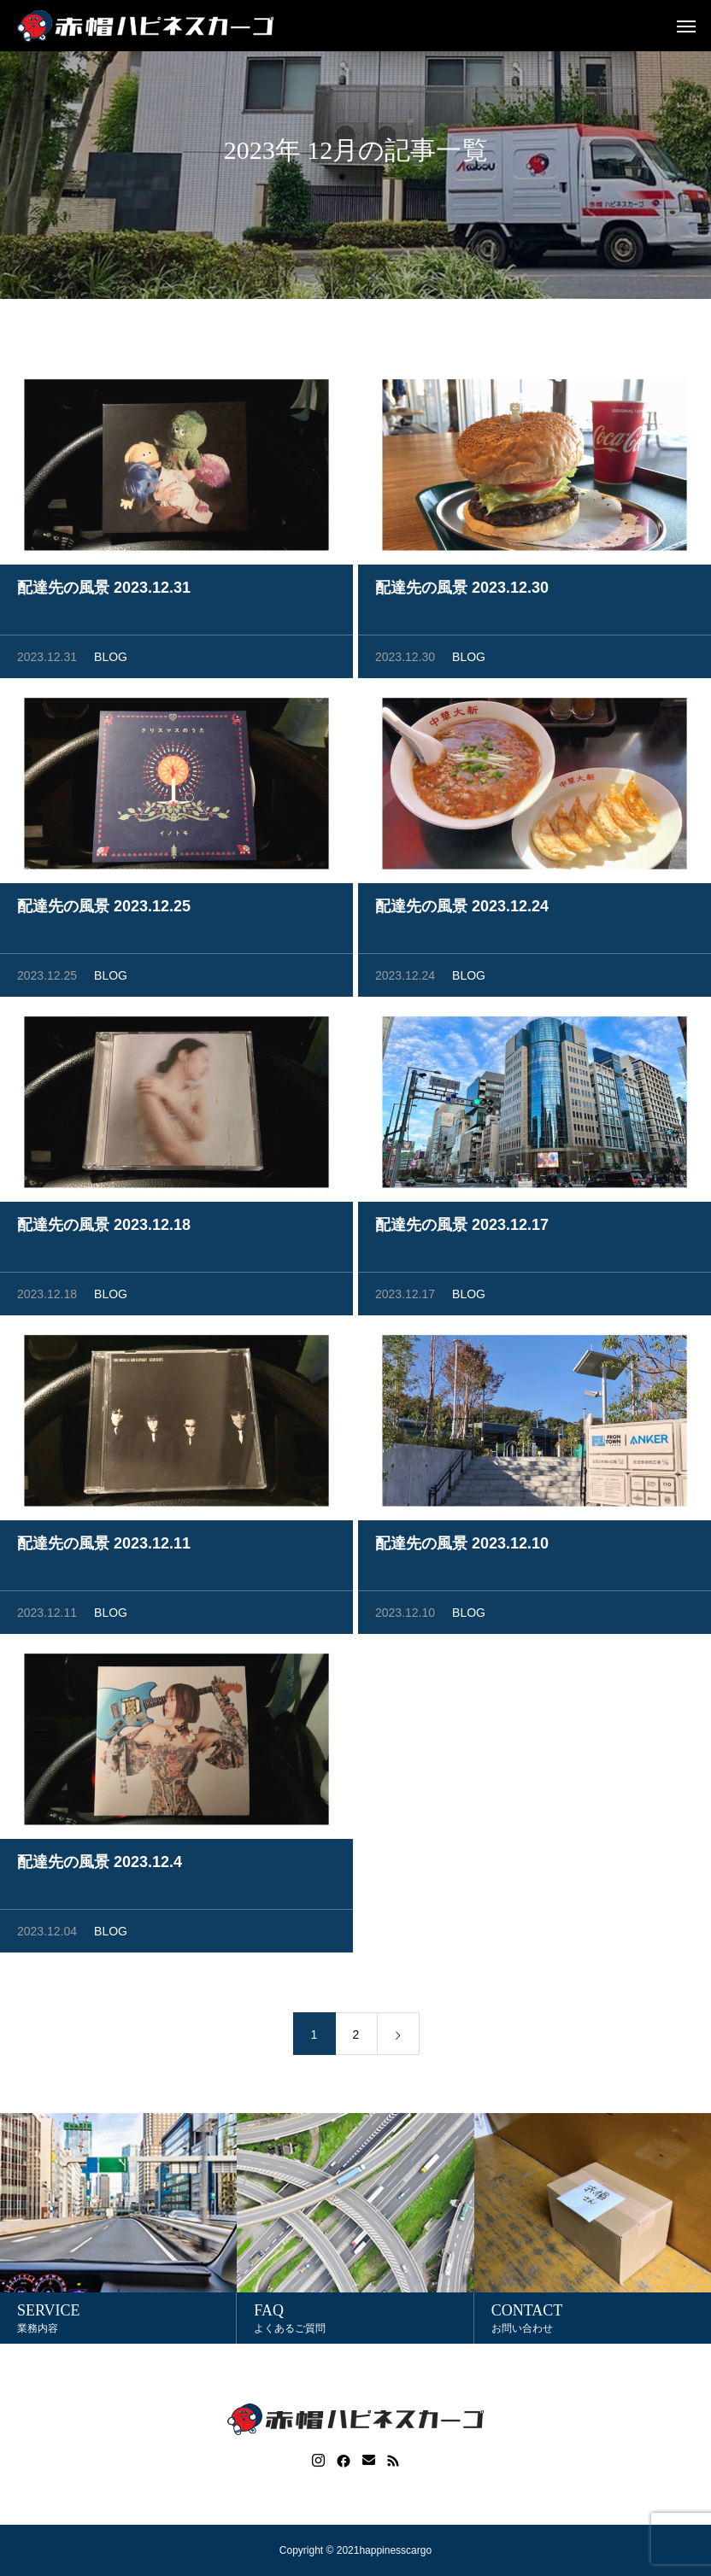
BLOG (110, 661)
